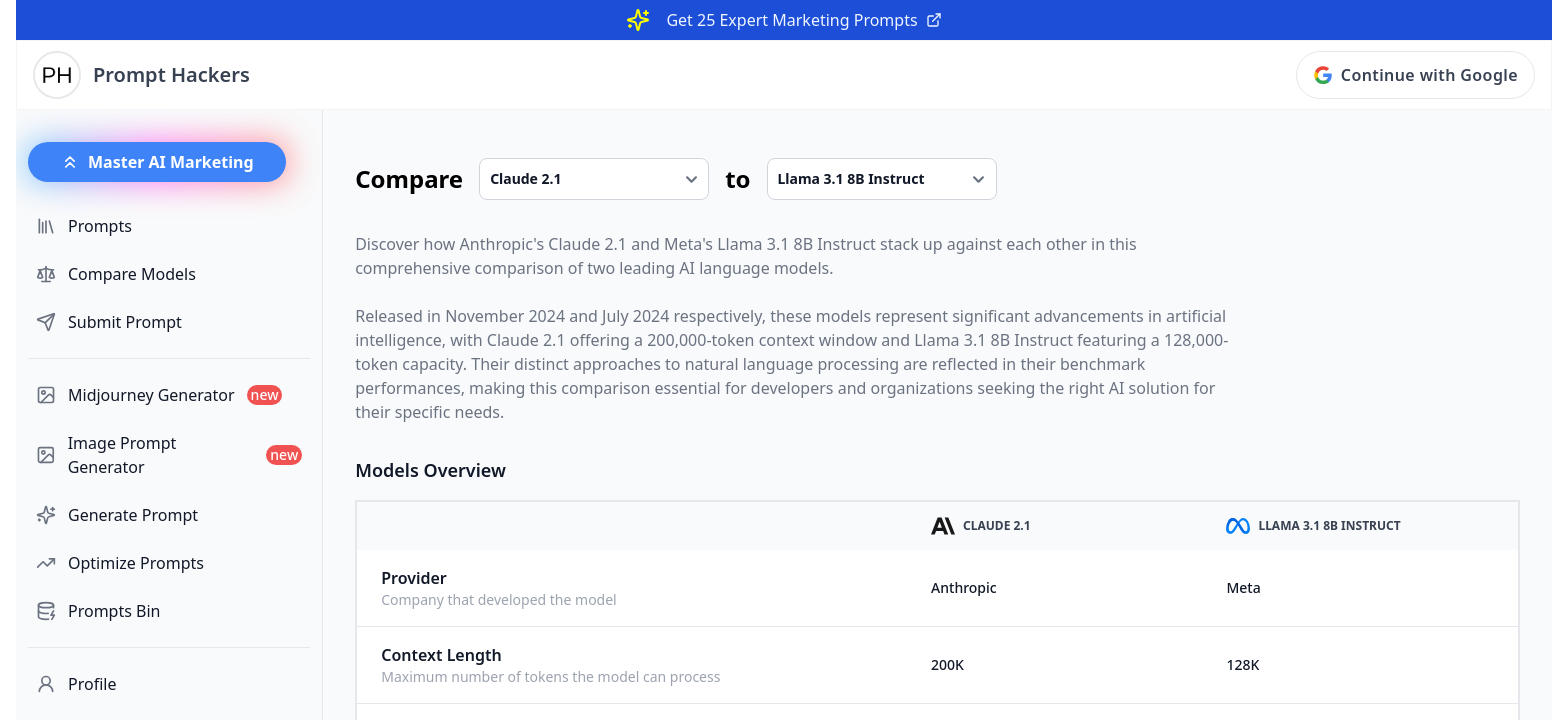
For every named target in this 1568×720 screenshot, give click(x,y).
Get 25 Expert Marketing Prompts (803, 20)
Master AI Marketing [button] (157, 162)
